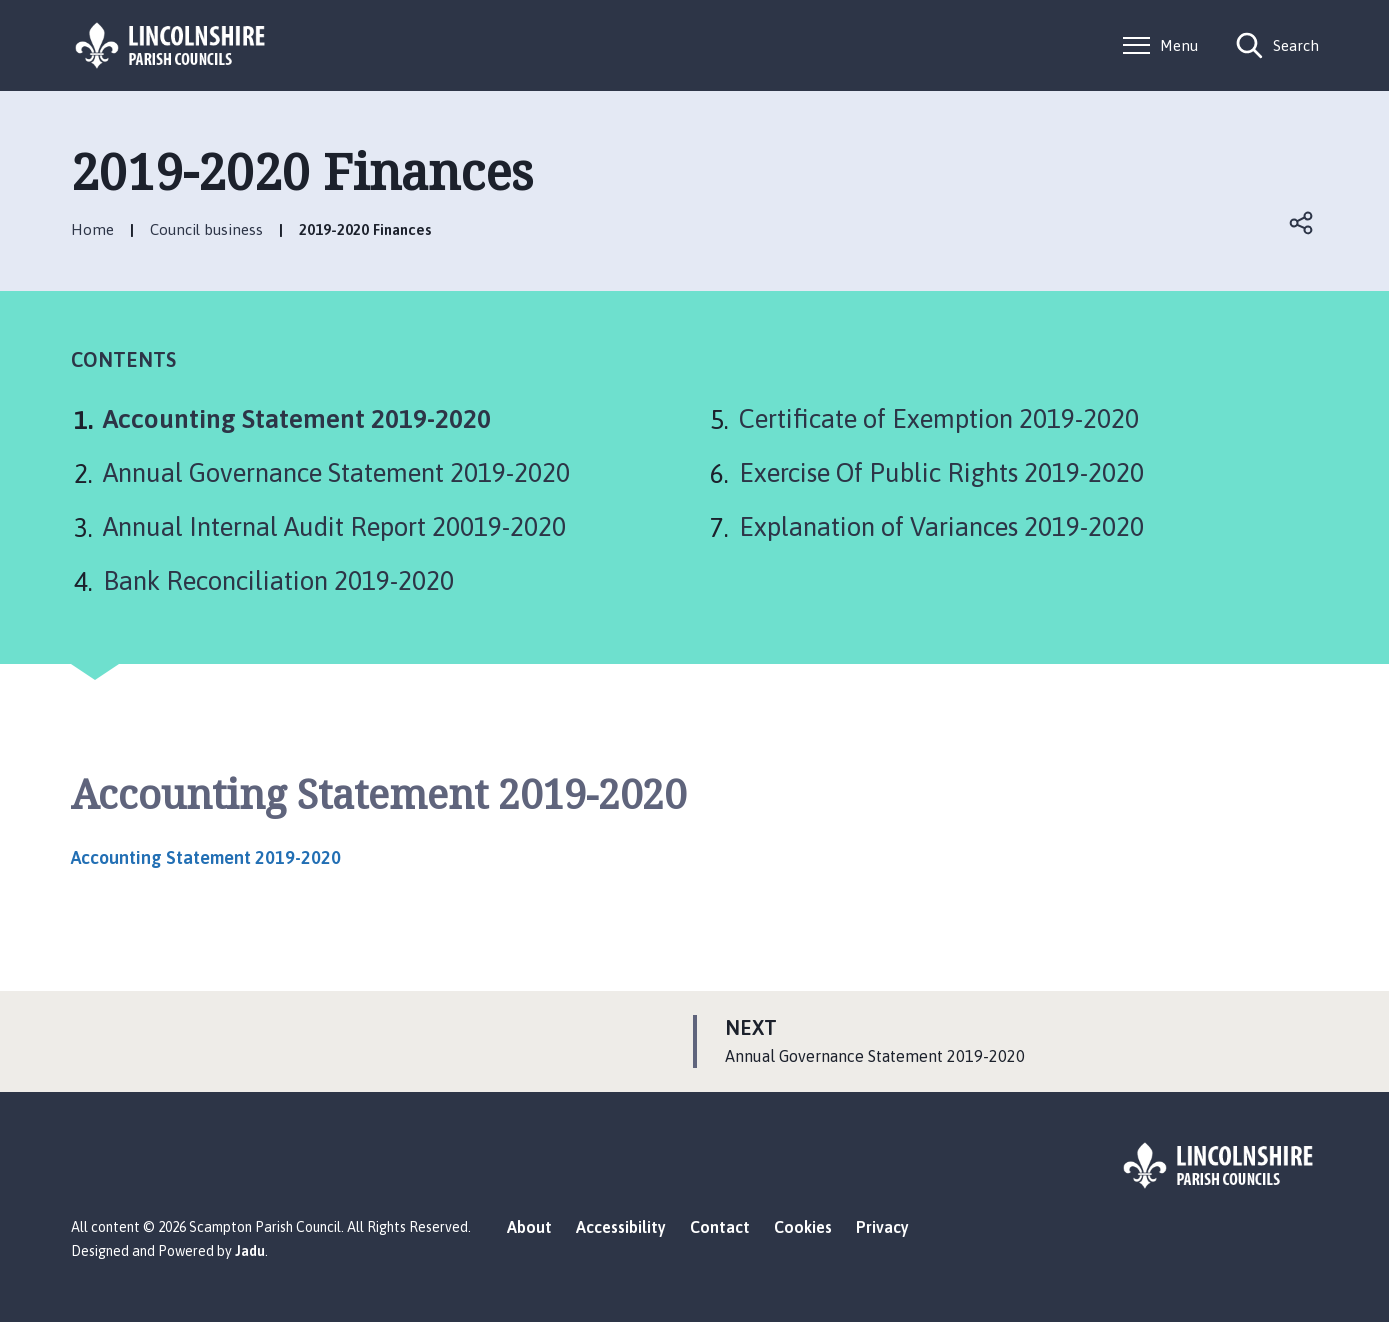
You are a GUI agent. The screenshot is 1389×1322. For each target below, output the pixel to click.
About (529, 1227)
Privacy (882, 1227)
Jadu (250, 1251)
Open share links (1303, 223)
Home (92, 229)
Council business (206, 229)
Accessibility (621, 1227)
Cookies (803, 1227)
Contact (720, 1227)
